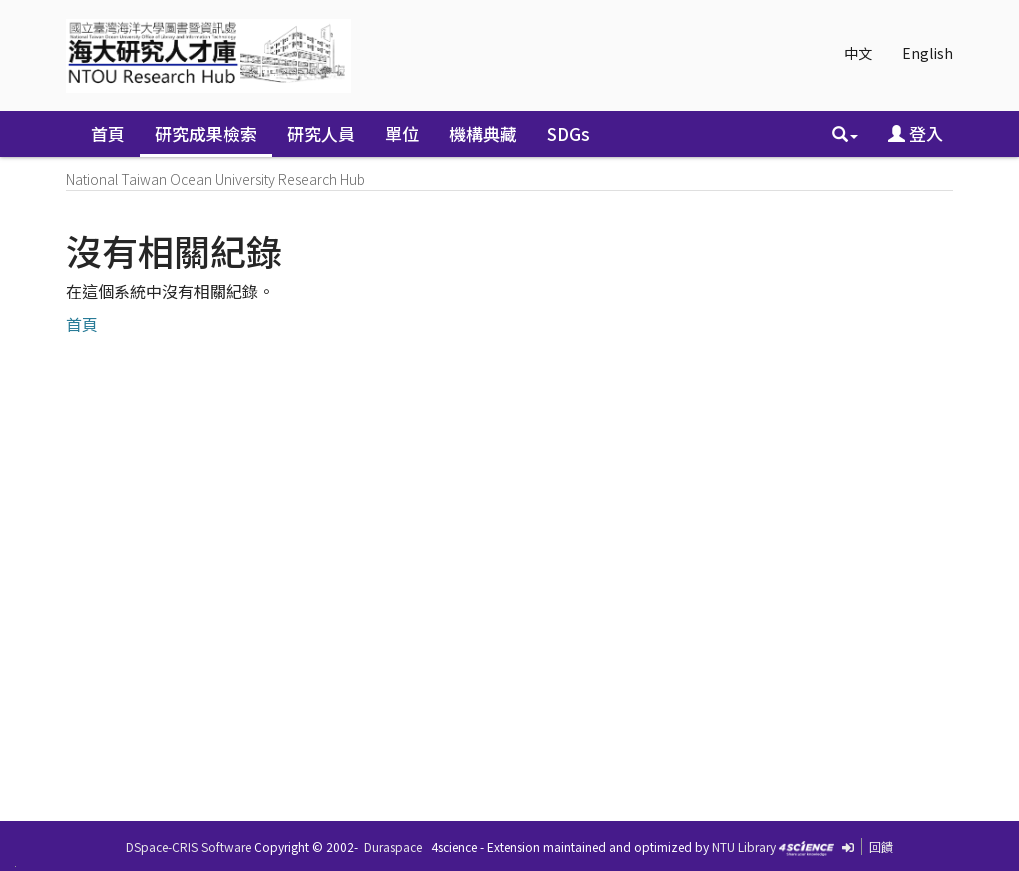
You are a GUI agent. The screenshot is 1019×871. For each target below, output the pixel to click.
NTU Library (744, 846)
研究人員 (321, 133)
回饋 (881, 846)
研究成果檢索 (206, 133)
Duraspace (393, 846)
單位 (402, 133)
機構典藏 (483, 133)
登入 (915, 133)
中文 (858, 53)
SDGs (568, 133)
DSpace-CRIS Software (188, 846)
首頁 (108, 133)
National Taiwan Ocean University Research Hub (215, 179)
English (927, 53)
